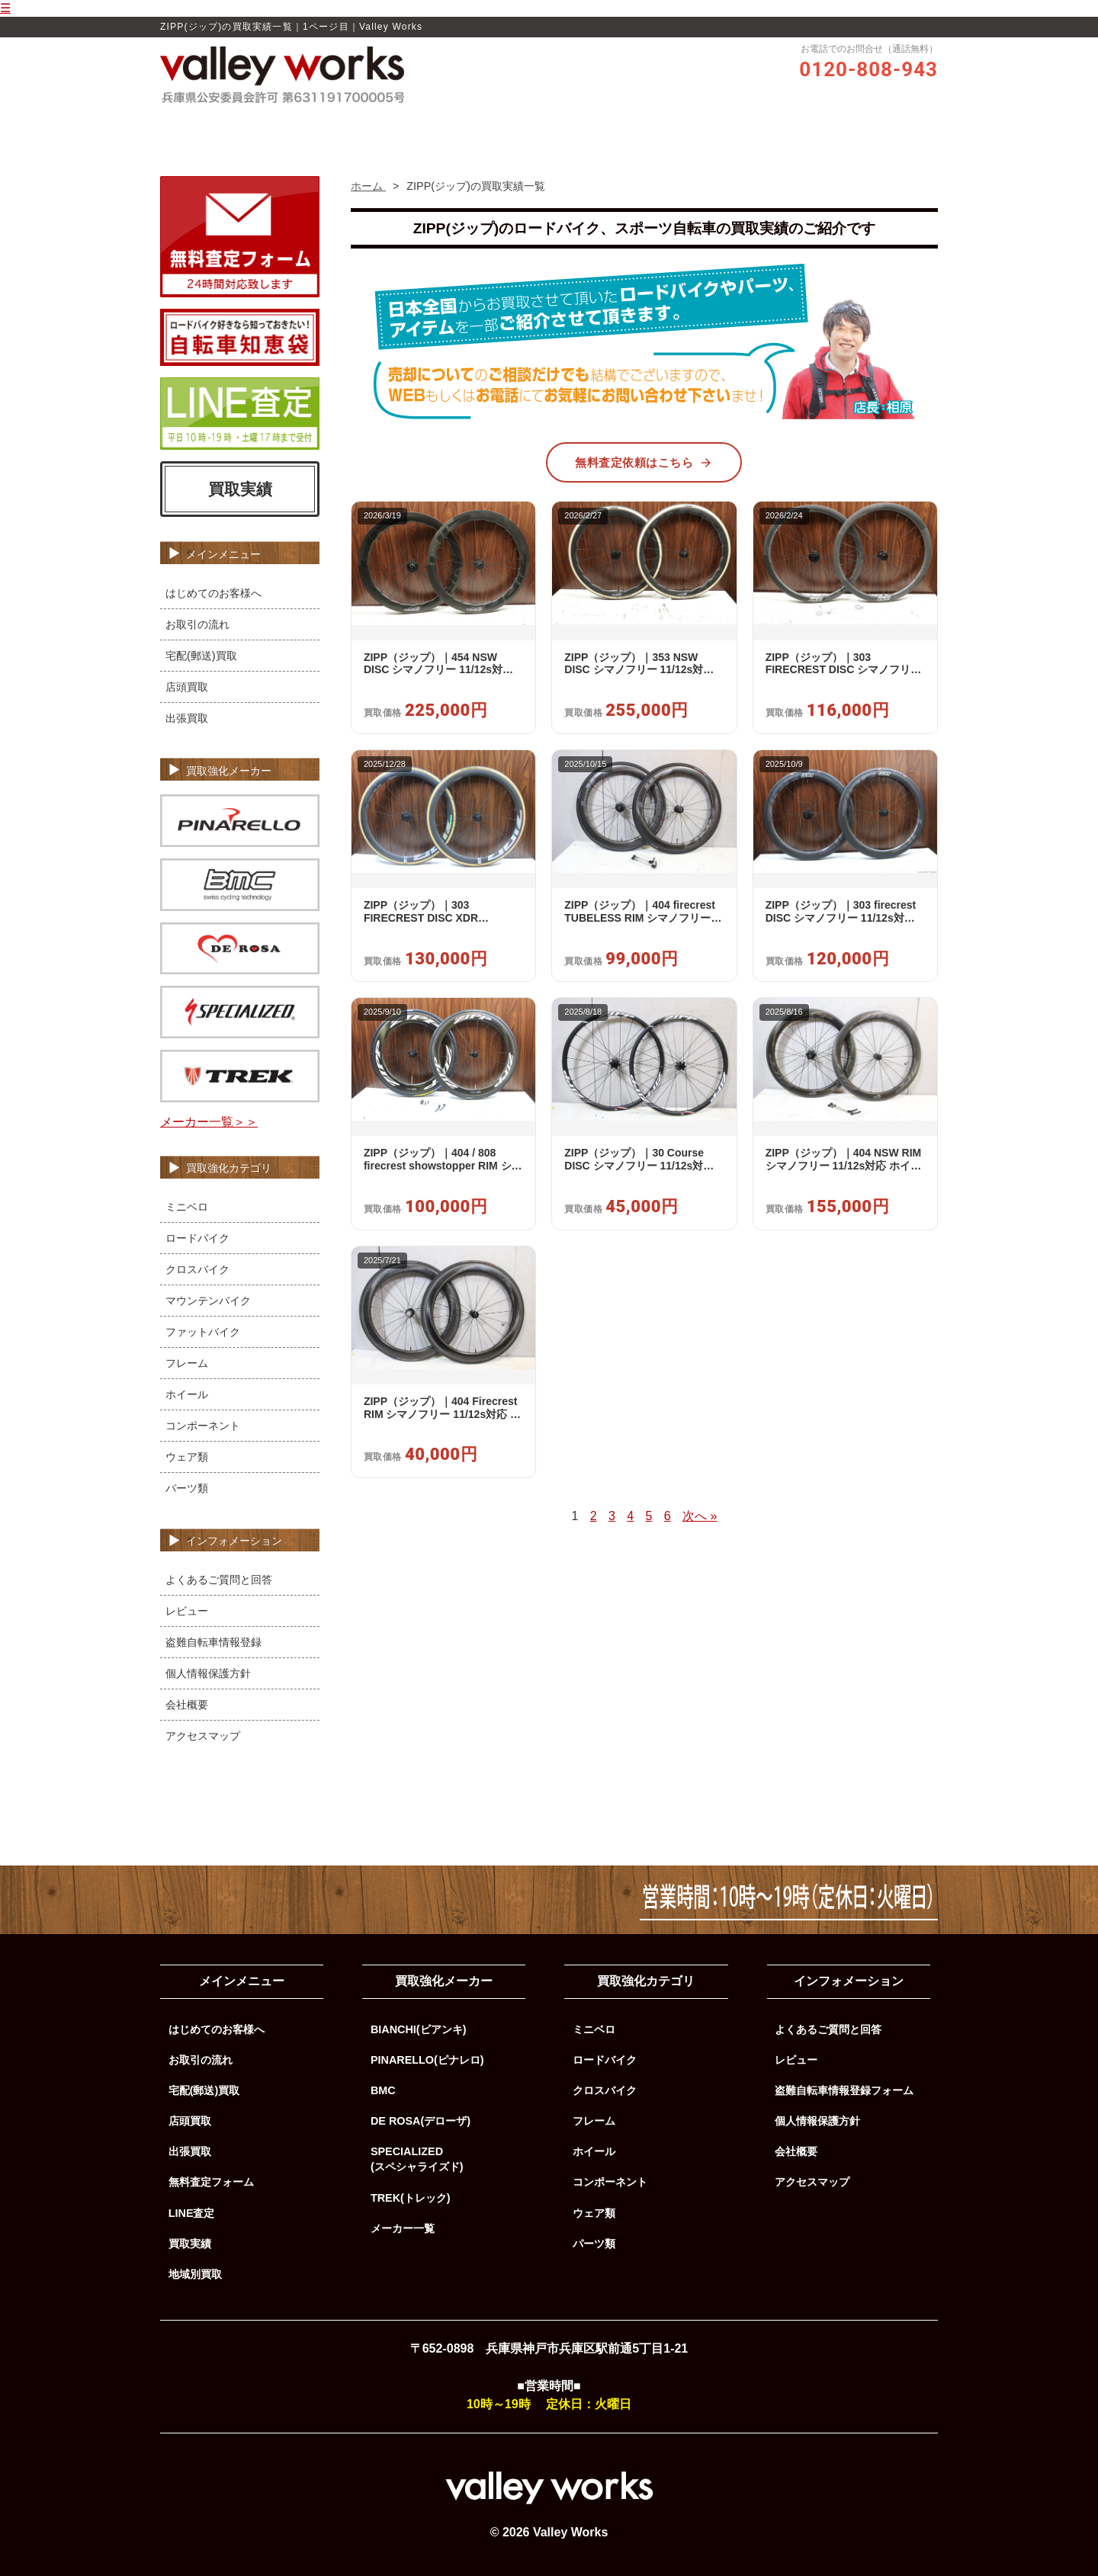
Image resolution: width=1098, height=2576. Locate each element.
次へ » (699, 1515)
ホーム (324, 126)
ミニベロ (186, 1207)
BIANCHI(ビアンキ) (419, 2029)
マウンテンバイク (208, 1300)
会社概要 (186, 1705)
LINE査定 (192, 2213)
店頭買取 (186, 687)
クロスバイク (197, 1269)
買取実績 (671, 126)
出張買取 (186, 718)
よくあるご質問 (752, 126)
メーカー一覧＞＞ (209, 1121)
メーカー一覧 (403, 2228)
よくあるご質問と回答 (218, 1580)
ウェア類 (186, 1457)
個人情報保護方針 (208, 1673)
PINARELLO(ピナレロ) (427, 2060)
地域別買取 (195, 2274)
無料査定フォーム (211, 2182)
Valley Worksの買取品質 (419, 126)
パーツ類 (186, 1488)
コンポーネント (202, 1426)
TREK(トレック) (411, 2198)
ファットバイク (202, 1332)
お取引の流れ (596, 126)
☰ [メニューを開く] (5, 8)
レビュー (520, 126)
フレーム (186, 1363)
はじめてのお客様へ (213, 593)
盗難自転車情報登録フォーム (844, 2090)
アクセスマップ (202, 1736)
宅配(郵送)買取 (201, 656)
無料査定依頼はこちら (644, 463)
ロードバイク (197, 1238)
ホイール (186, 1394)
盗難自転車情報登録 (213, 1642)
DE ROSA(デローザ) (420, 2121)
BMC (383, 2090)
